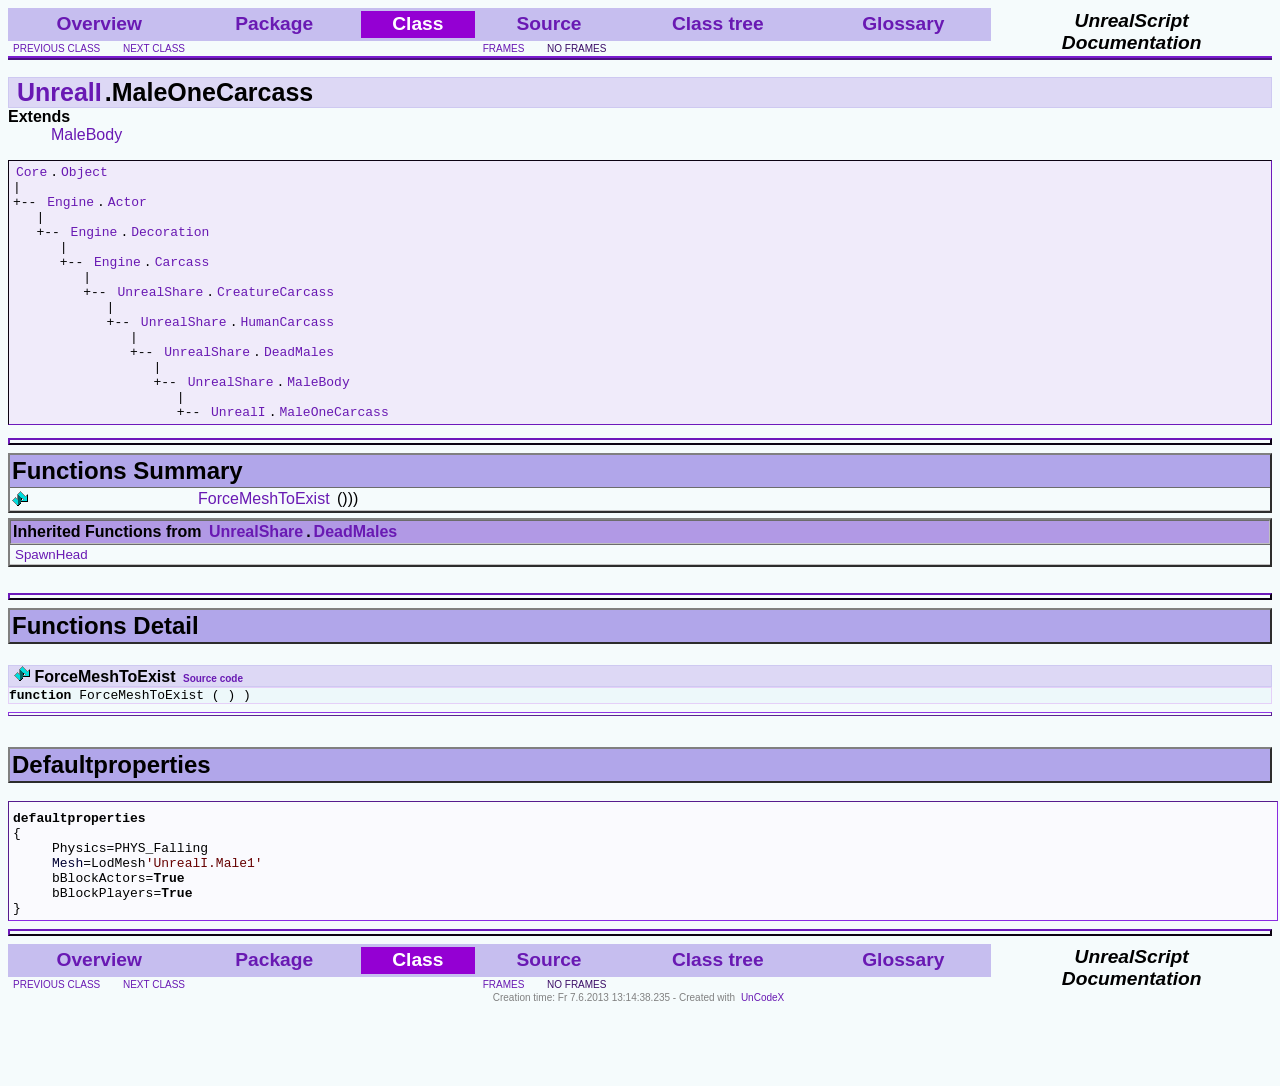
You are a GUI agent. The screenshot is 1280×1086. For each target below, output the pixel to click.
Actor (127, 210)
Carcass (182, 282)
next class (154, 48)
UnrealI (59, 92)
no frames (576, 48)
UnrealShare (160, 318)
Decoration (170, 246)
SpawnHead (51, 605)
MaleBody (86, 134)
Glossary (903, 23)
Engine (70, 210)
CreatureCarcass (275, 318)
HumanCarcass (287, 354)
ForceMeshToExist (264, 549)
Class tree (718, 23)
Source (548, 23)
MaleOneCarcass (333, 462)
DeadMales (299, 390)
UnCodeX (762, 1072)
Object (84, 174)
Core (31, 174)
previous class (56, 48)
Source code (213, 729)
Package (274, 23)
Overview (99, 23)
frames (504, 48)
